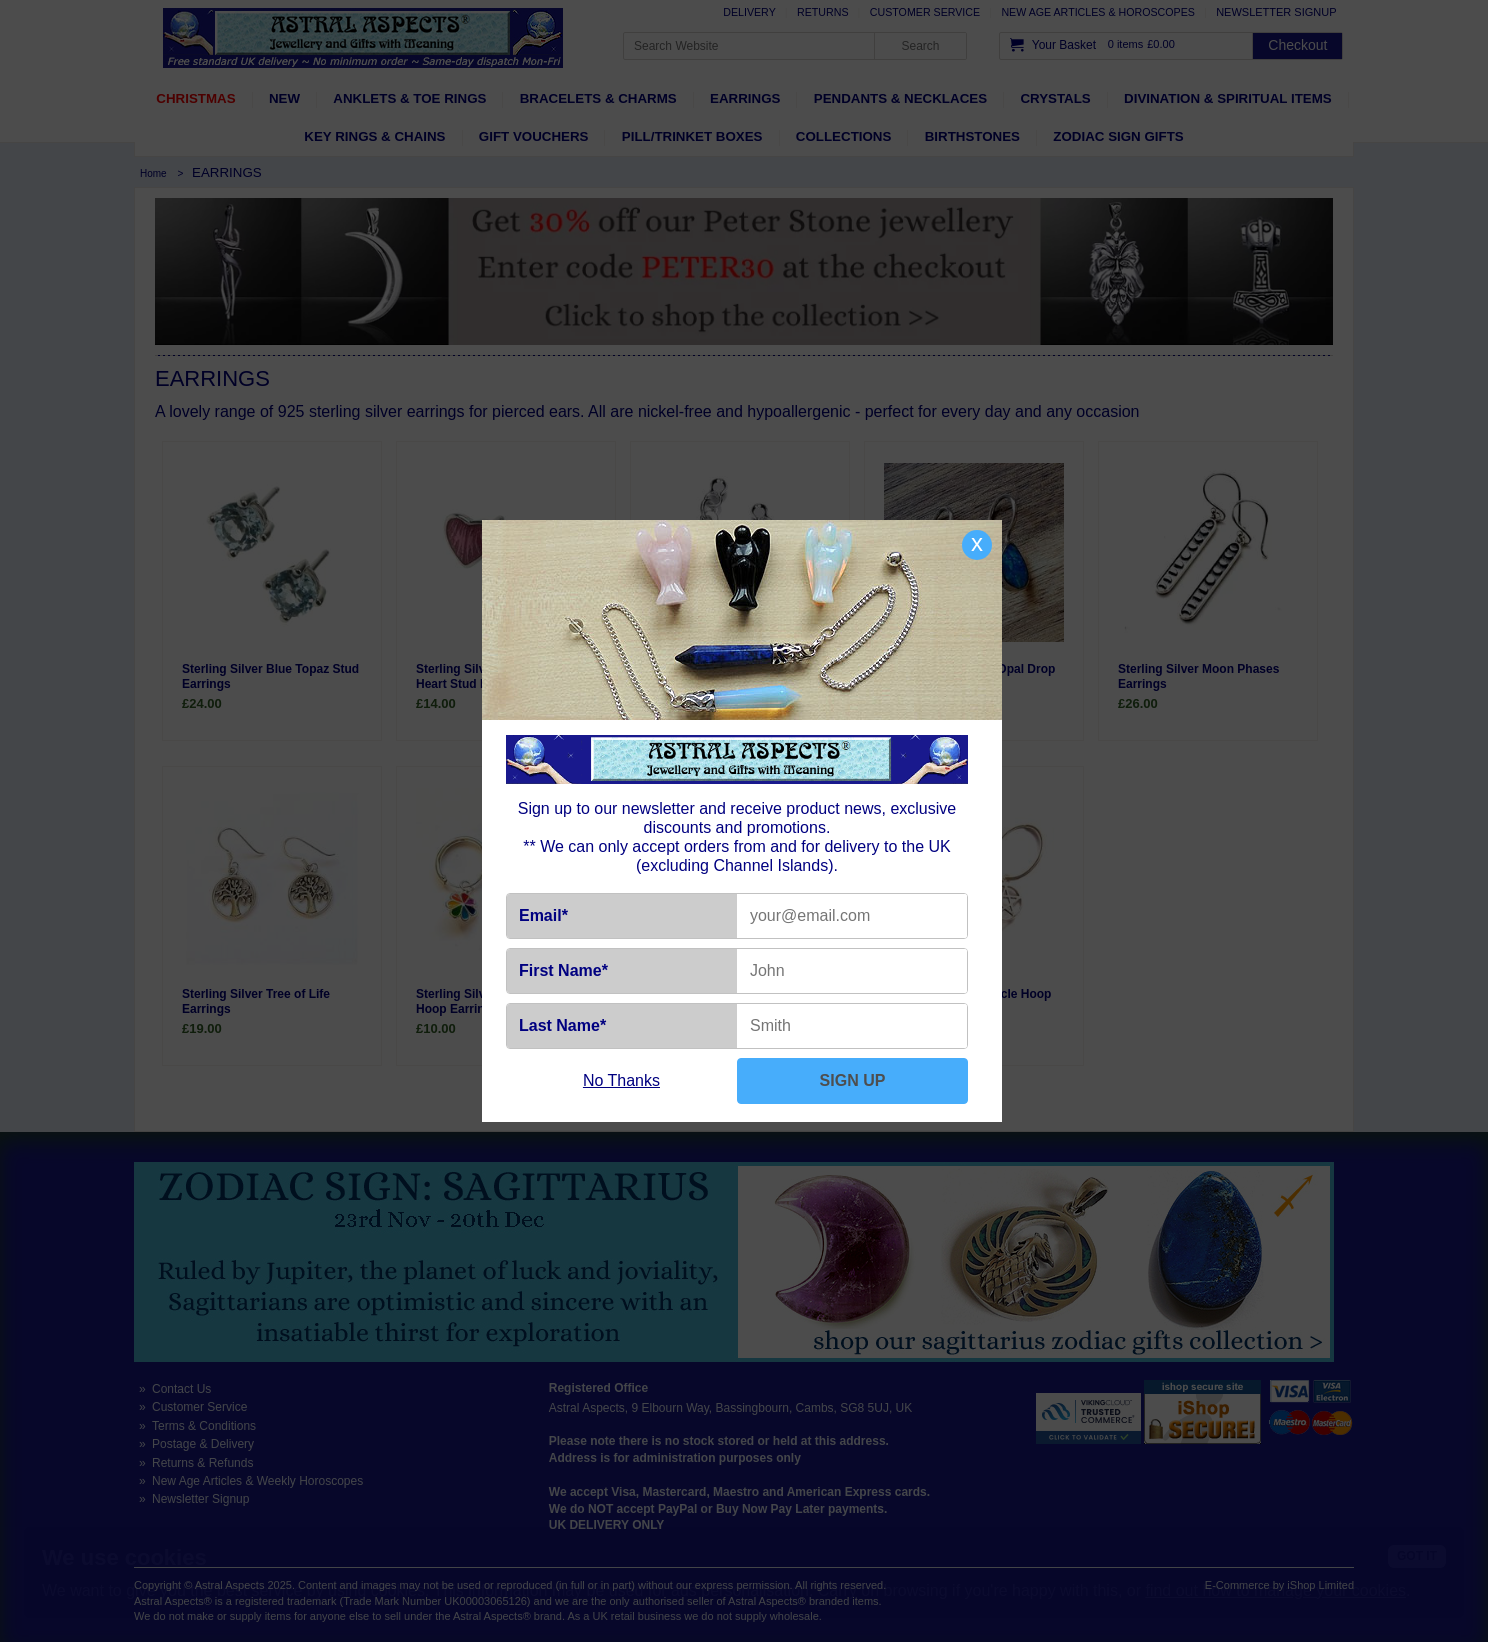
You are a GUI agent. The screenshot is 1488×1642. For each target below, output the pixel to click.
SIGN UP (853, 1080)
